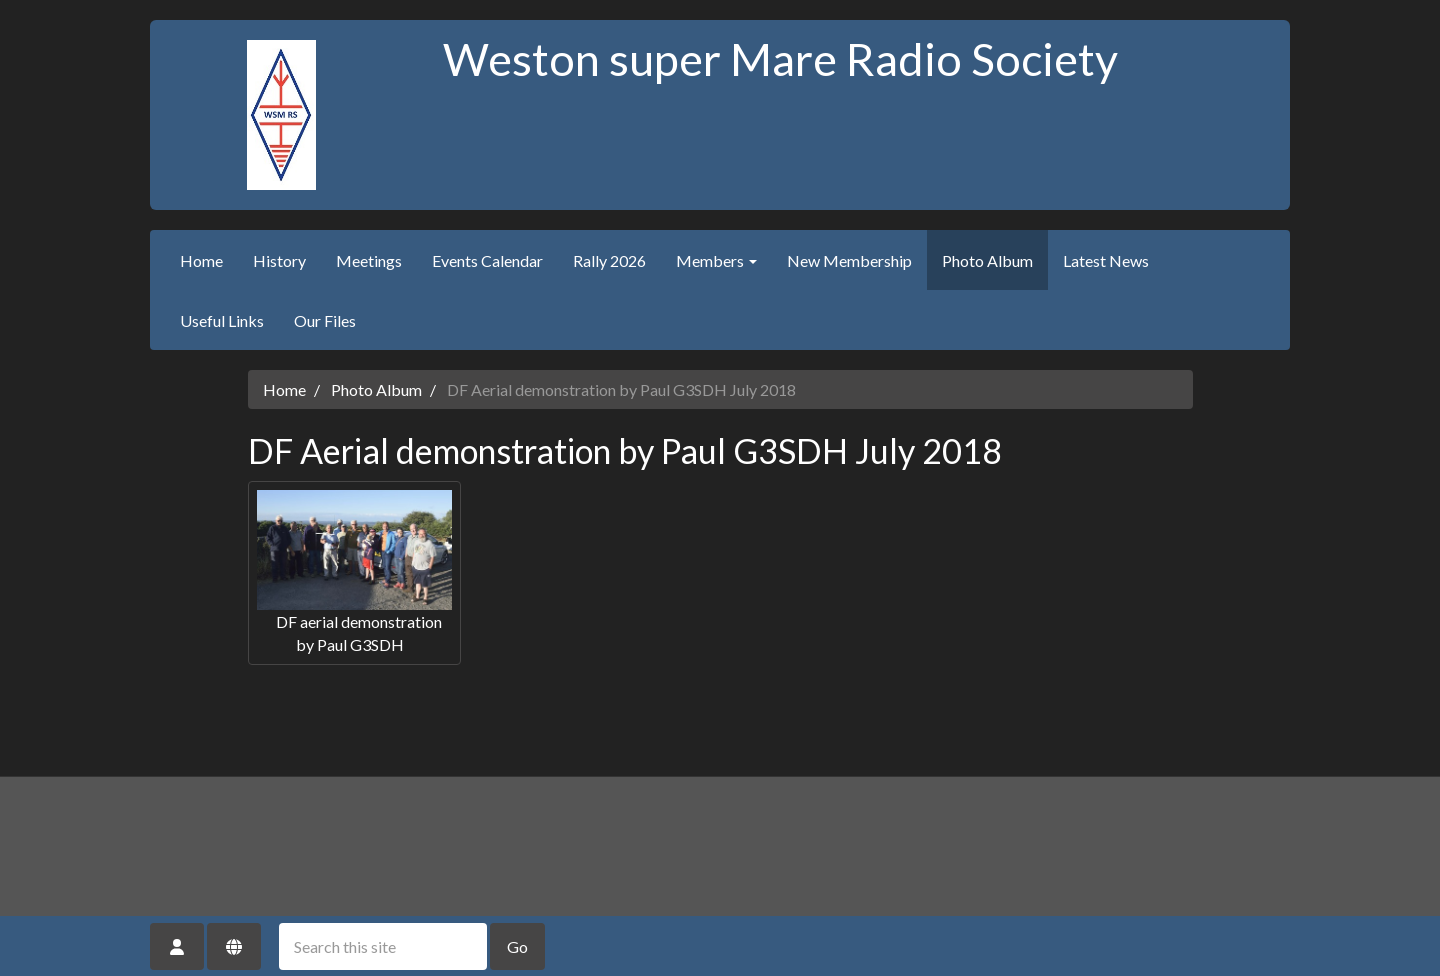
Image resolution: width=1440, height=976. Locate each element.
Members (716, 260)
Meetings (369, 260)
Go (517, 946)
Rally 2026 (609, 260)
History (279, 260)
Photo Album (987, 260)
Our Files (325, 320)
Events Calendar (487, 260)
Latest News (1106, 260)
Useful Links (222, 320)
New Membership (849, 260)
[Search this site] (383, 946)
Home (201, 260)
